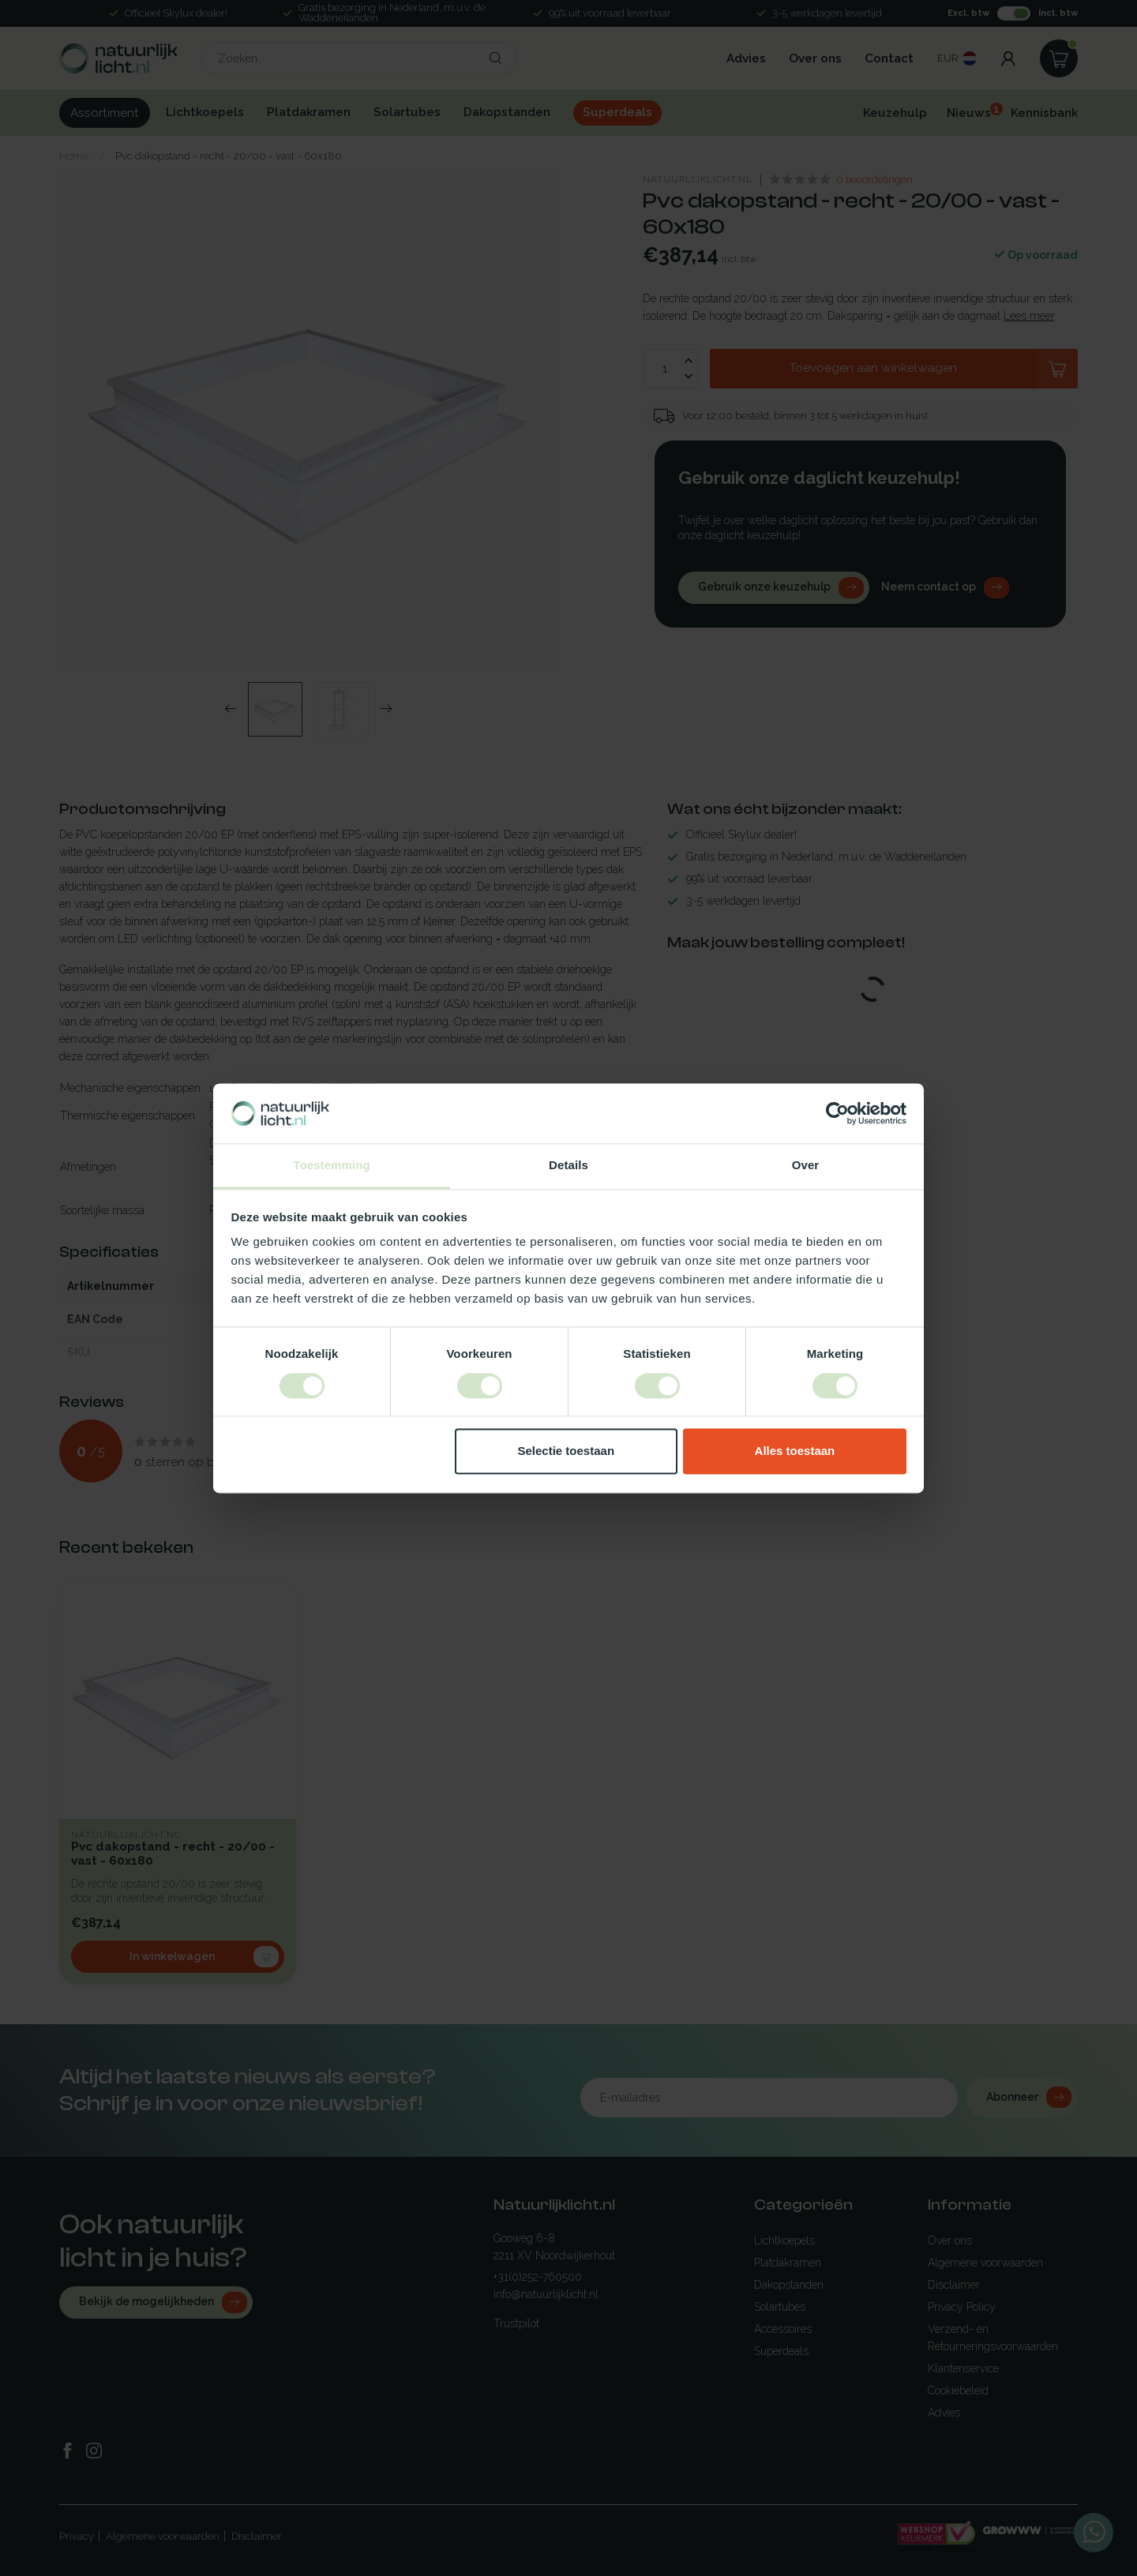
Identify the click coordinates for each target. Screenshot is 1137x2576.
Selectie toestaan (566, 1451)
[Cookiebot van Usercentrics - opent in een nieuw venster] (837, 1113)
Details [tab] (568, 1165)
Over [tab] (806, 1165)
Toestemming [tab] (331, 1165)
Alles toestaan (795, 1451)
